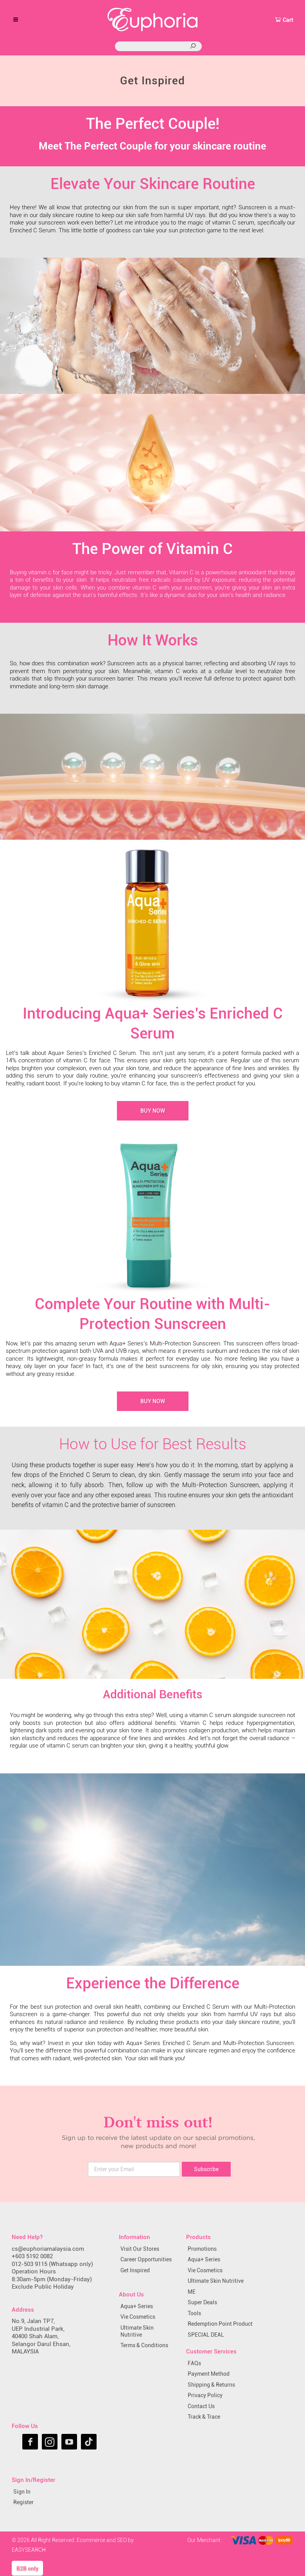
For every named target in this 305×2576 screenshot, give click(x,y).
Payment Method (209, 2374)
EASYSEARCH (29, 2550)
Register (23, 2502)
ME (192, 2292)
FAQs (194, 2363)
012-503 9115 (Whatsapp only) (52, 2264)
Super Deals (202, 2302)
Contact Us (201, 2406)
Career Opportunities (146, 2259)
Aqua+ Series (136, 2306)
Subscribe (206, 2169)
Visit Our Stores (139, 2249)
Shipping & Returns (211, 2385)
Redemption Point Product (220, 2324)
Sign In (21, 2492)
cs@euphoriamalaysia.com (48, 2248)
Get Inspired (135, 2270)
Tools (194, 2313)
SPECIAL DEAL (206, 2335)
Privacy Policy (205, 2395)
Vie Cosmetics (137, 2317)
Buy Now (152, 1111)
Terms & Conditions (144, 2345)
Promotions (202, 2249)
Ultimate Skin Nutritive (137, 2331)
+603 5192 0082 (32, 2256)
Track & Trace (204, 2417)
